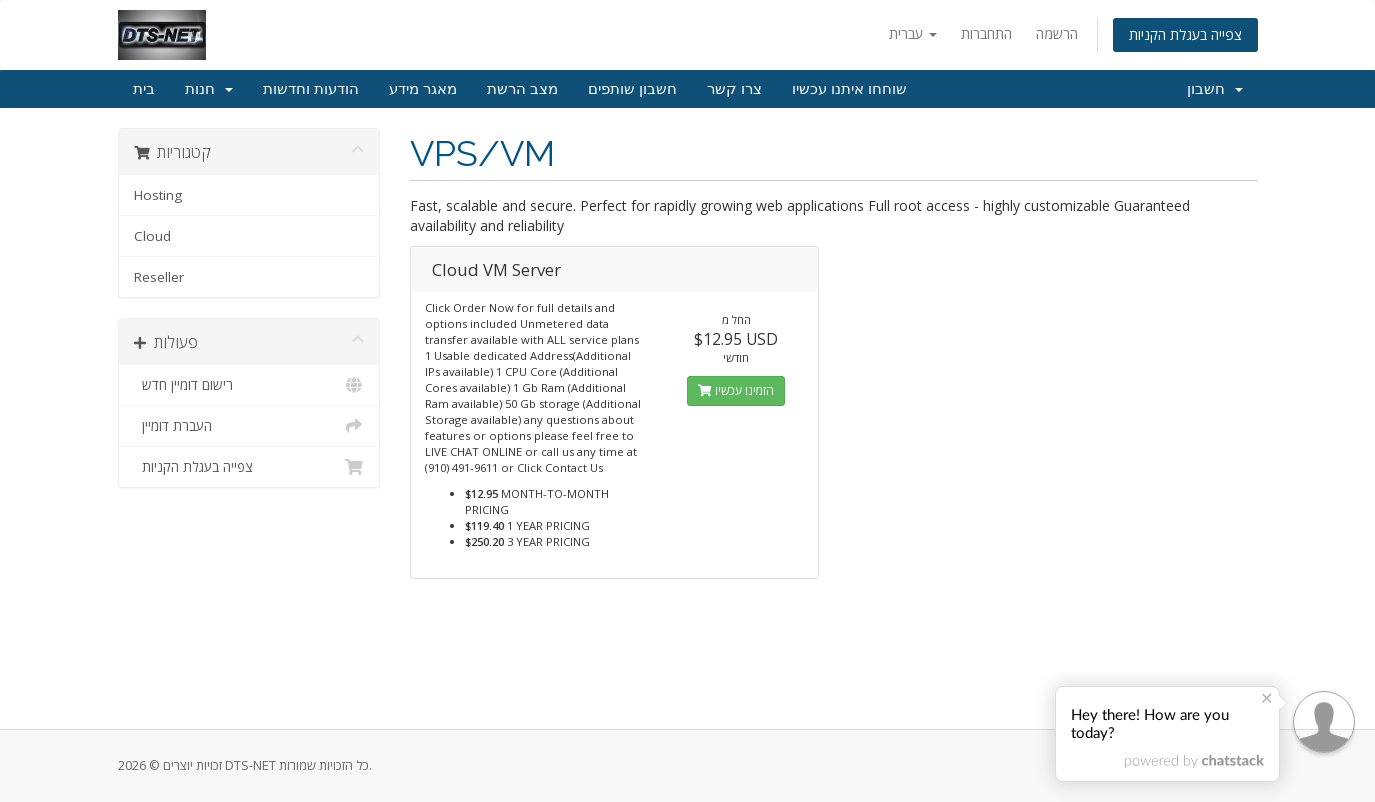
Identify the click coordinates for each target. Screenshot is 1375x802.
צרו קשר (734, 89)
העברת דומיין (249, 426)
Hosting (158, 195)
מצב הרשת (522, 89)
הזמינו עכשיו (736, 390)
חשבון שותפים (632, 89)
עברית (913, 33)
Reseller (159, 277)
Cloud (152, 236)
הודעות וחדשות (311, 89)
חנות (209, 89)
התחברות (986, 33)
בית (144, 89)
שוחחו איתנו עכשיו (849, 89)
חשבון (1215, 89)
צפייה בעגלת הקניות (1185, 34)
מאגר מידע (423, 89)
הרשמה (1057, 33)
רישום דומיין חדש (249, 385)
